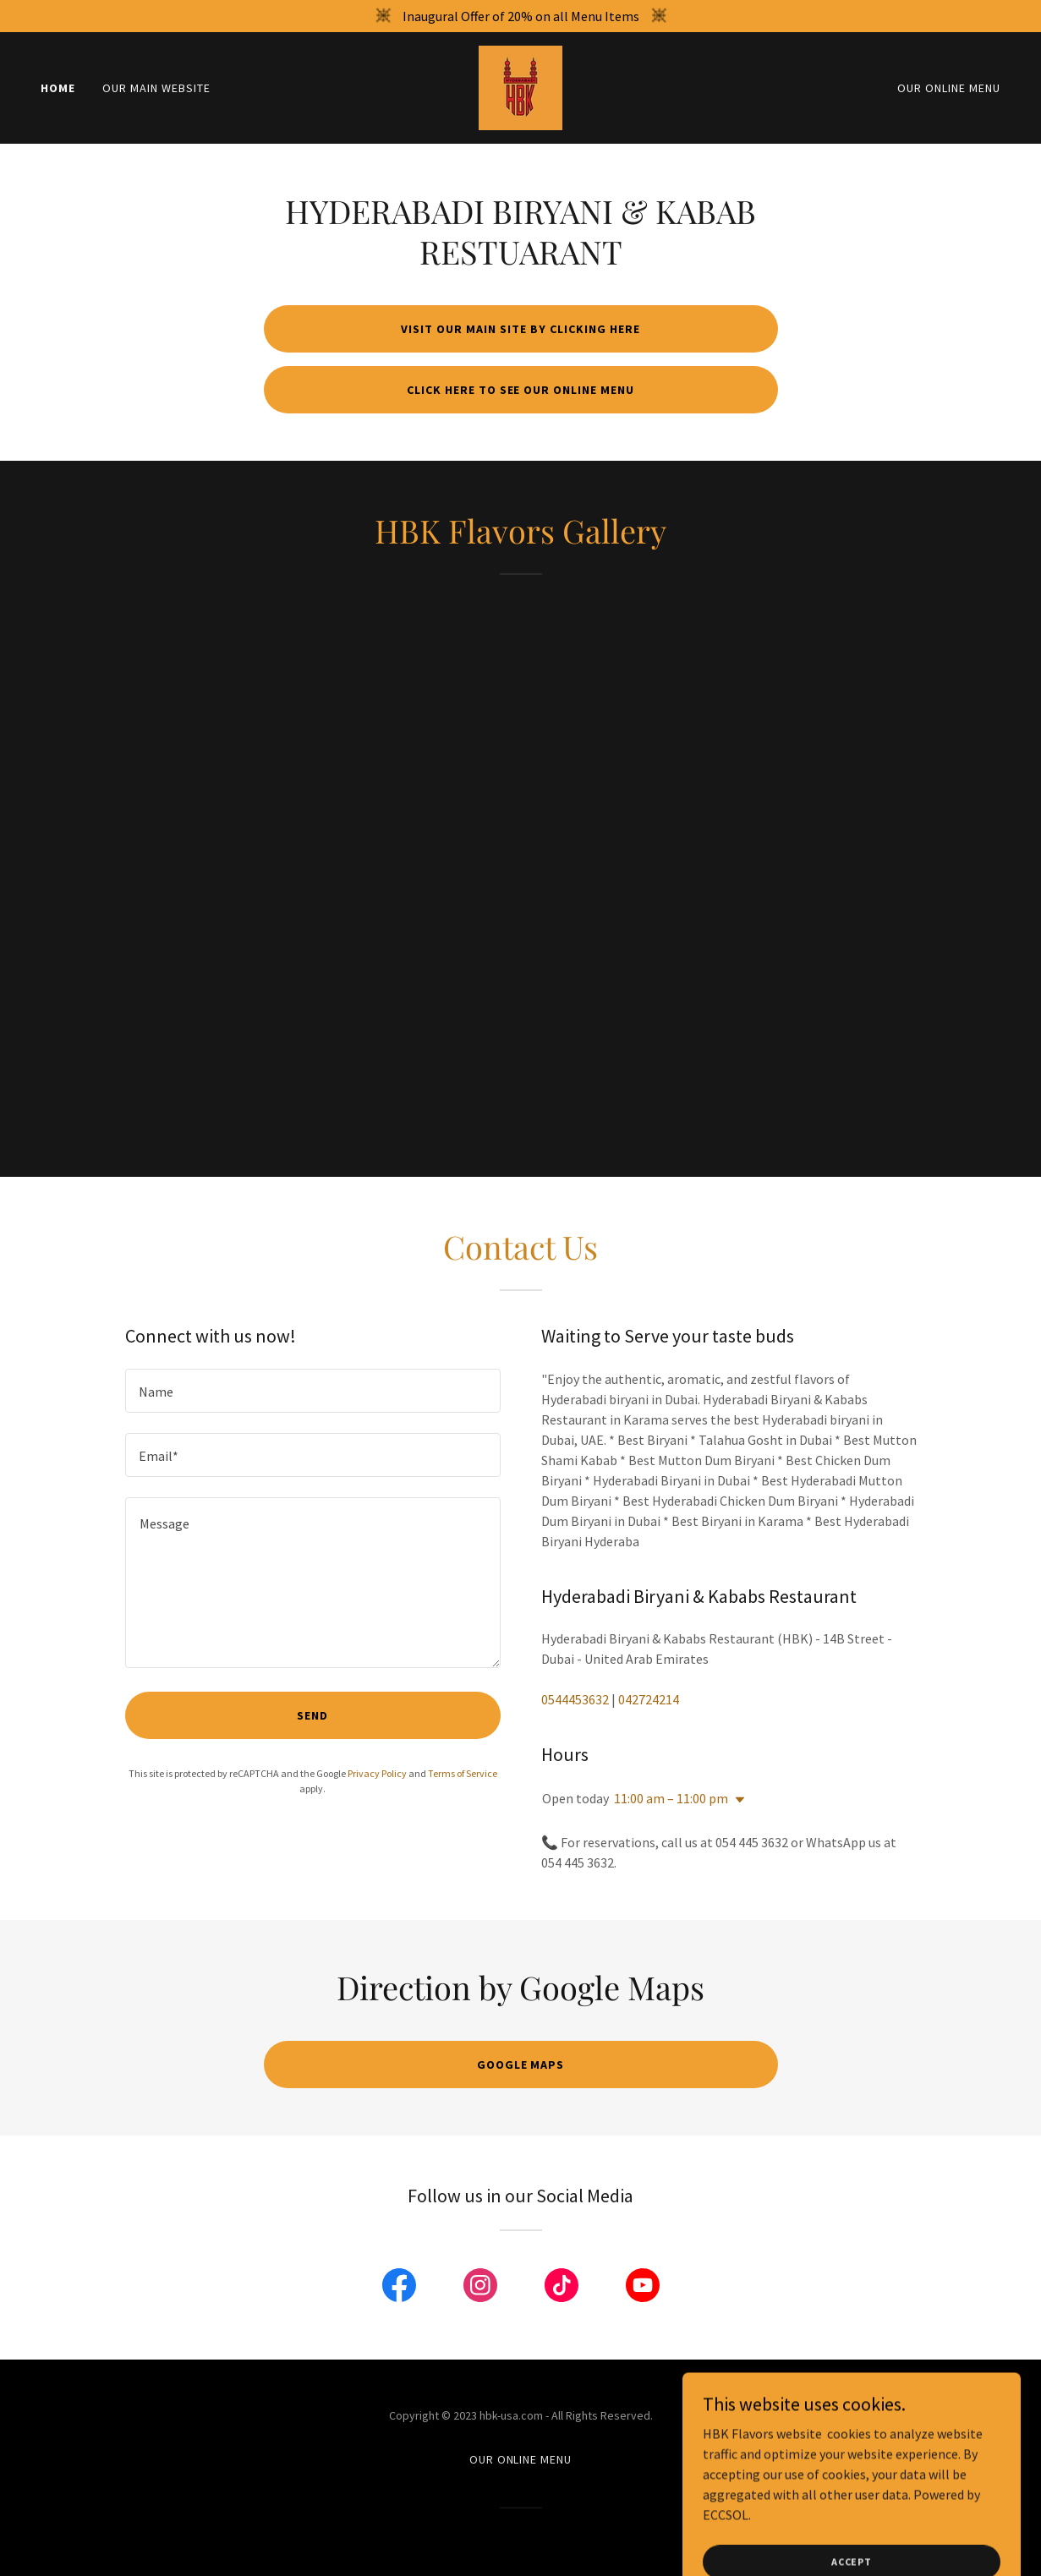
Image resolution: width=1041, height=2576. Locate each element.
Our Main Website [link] (156, 88)
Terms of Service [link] (462, 1773)
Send (312, 1715)
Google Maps (521, 2064)
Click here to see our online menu (521, 389)
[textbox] (313, 1391)
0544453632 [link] (575, 1699)
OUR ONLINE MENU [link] (948, 88)
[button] (736, 1800)
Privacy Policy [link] (377, 1773)
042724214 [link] (648, 1699)
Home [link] (58, 88)
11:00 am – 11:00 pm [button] (671, 1798)
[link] (520, 86)
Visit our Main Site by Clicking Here (520, 328)
